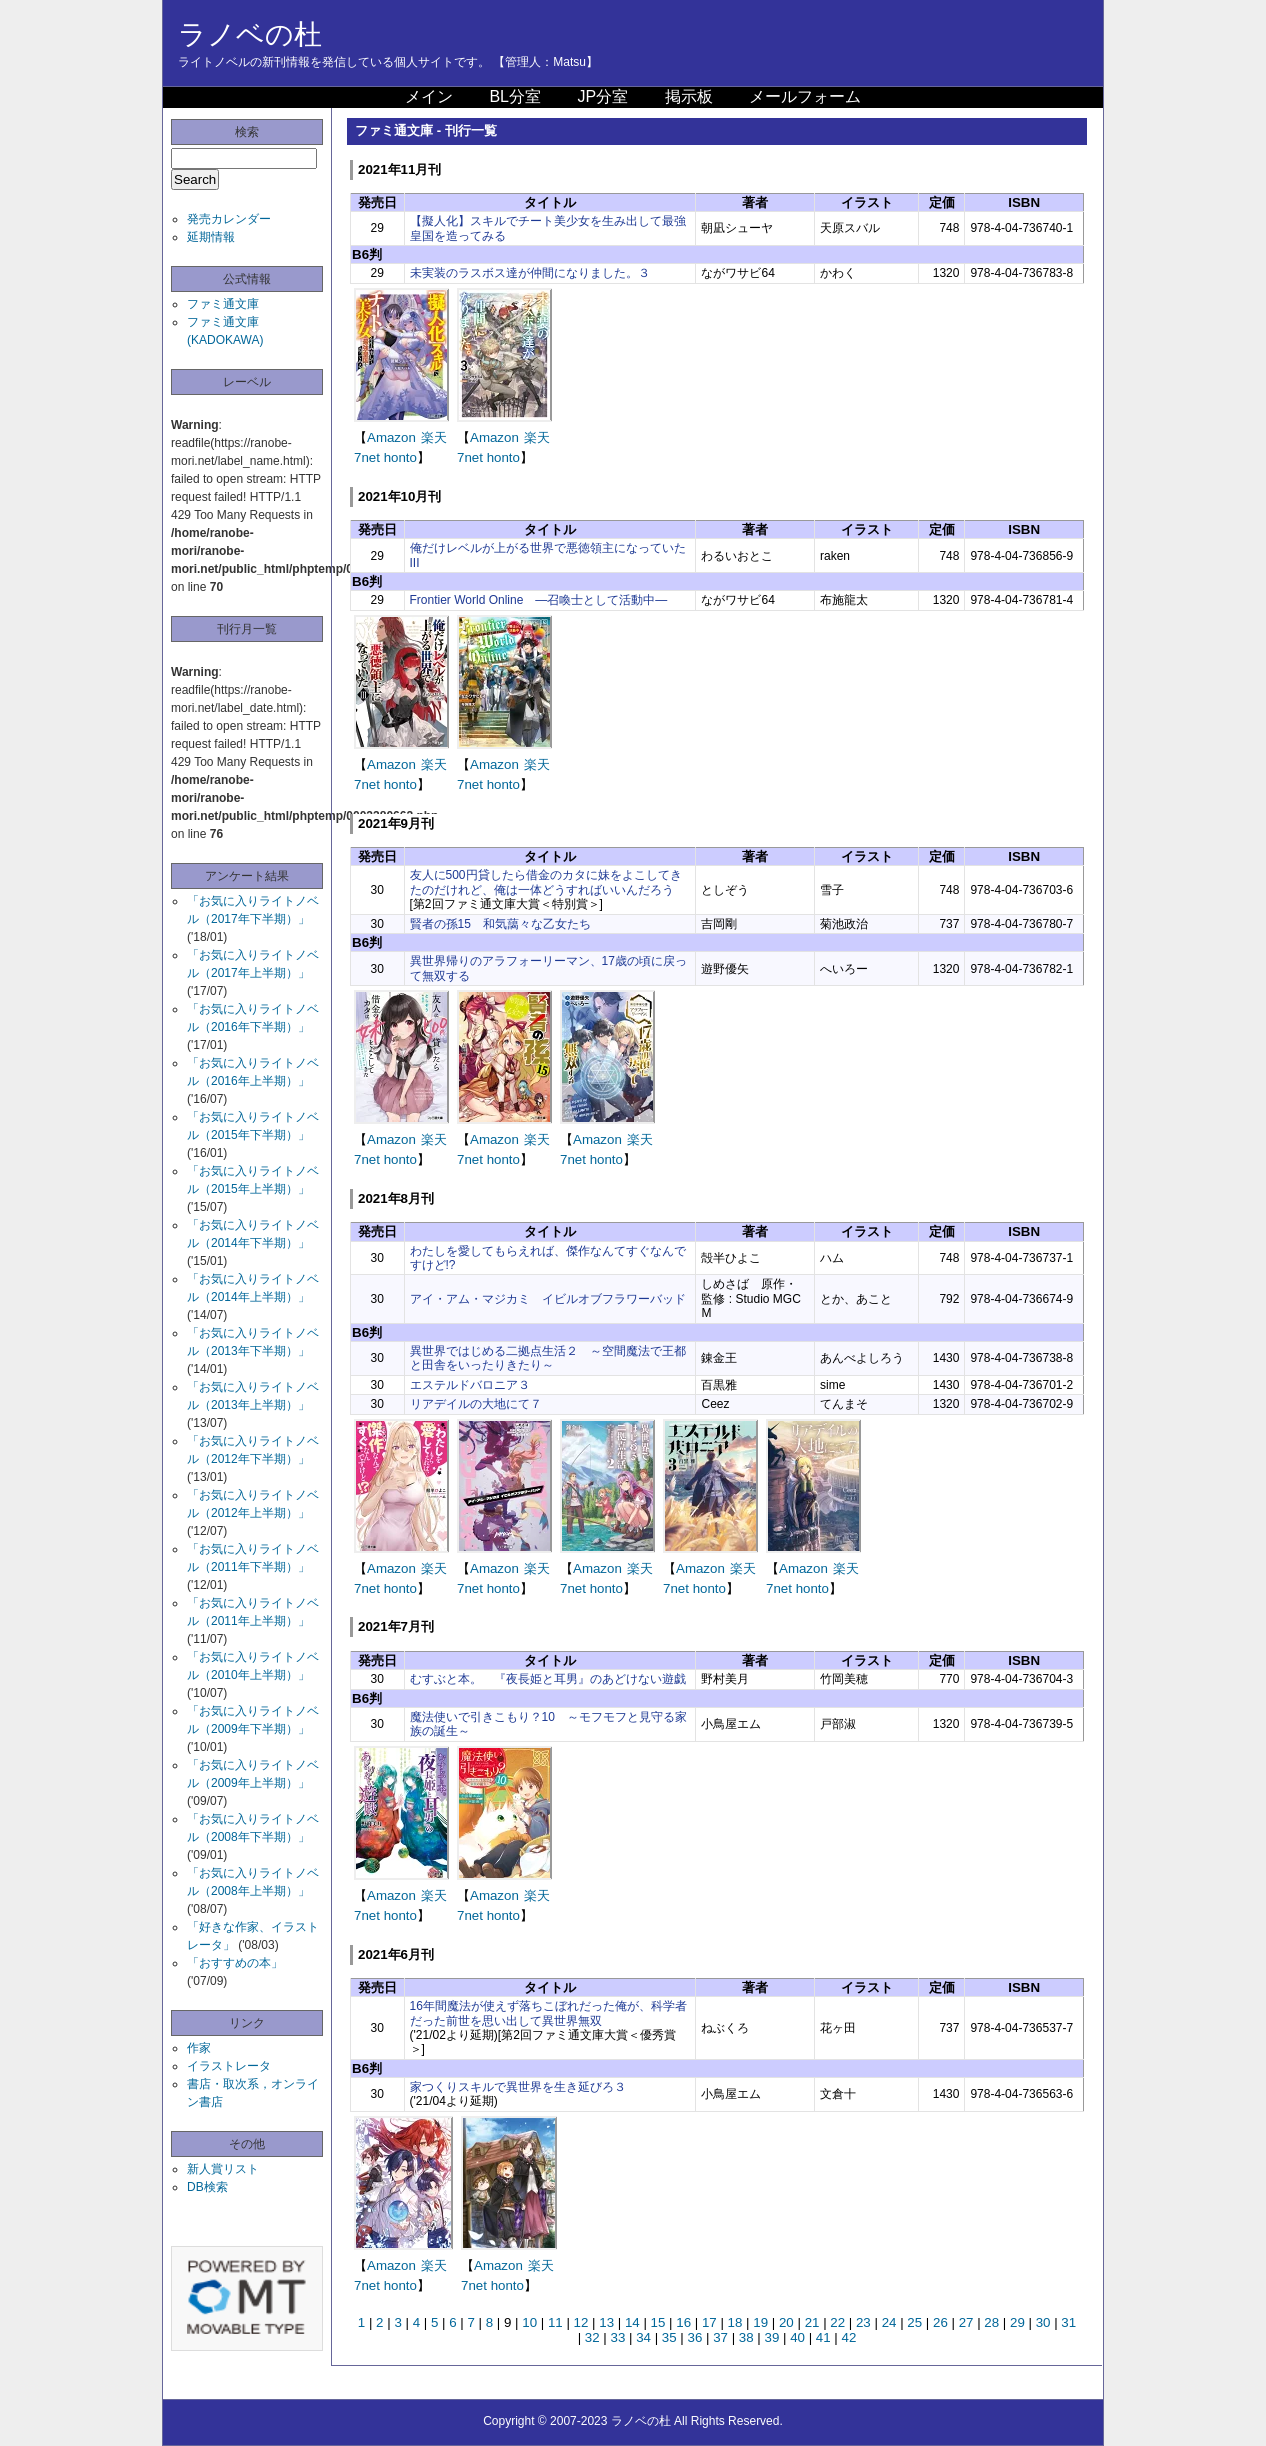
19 (760, 2322)
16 (683, 2322)
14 (632, 2322)
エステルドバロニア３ (470, 1385)
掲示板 (689, 96)
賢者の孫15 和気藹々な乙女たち (500, 924)
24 (889, 2322)
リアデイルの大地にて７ (476, 1404)
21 (812, 2322)
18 (735, 2322)
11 (555, 2322)
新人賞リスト (223, 2169)
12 (581, 2322)
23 (863, 2322)
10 (529, 2322)
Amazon (391, 437)
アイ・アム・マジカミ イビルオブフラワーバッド (548, 1299)
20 (786, 2322)
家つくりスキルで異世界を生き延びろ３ (518, 2087)
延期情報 (211, 237)
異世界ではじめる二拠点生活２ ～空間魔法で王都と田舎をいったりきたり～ (548, 1358)
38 (746, 2337)
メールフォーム (805, 96)
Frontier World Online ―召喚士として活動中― (539, 600)
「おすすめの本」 (235, 1963)
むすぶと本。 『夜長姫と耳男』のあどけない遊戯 (548, 1679)
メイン (429, 96)
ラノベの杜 (250, 34)
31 (1068, 2322)
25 (914, 2322)
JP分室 (602, 96)
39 (772, 2337)
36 (695, 2337)
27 (966, 2322)
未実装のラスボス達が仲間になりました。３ (530, 273)
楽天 (434, 437)
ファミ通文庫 (223, 304)
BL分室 (515, 96)
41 (823, 2337)
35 (669, 2337)
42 (849, 2337)
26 (940, 2322)
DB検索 (207, 2187)
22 (837, 2322)
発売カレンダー (229, 219)
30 (1043, 2322)
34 (643, 2337)
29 (1017, 2322)
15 (658, 2322)
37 (720, 2337)
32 (592, 2337)
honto (400, 457)
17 (709, 2322)
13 (606, 2322)
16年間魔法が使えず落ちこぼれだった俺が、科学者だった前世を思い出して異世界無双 (548, 2013)
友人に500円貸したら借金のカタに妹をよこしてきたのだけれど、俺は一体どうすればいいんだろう (546, 882)
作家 (199, 2048)
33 (617, 2337)
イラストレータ (229, 2066)
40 (797, 2337)
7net (367, 457)
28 (991, 2322)
